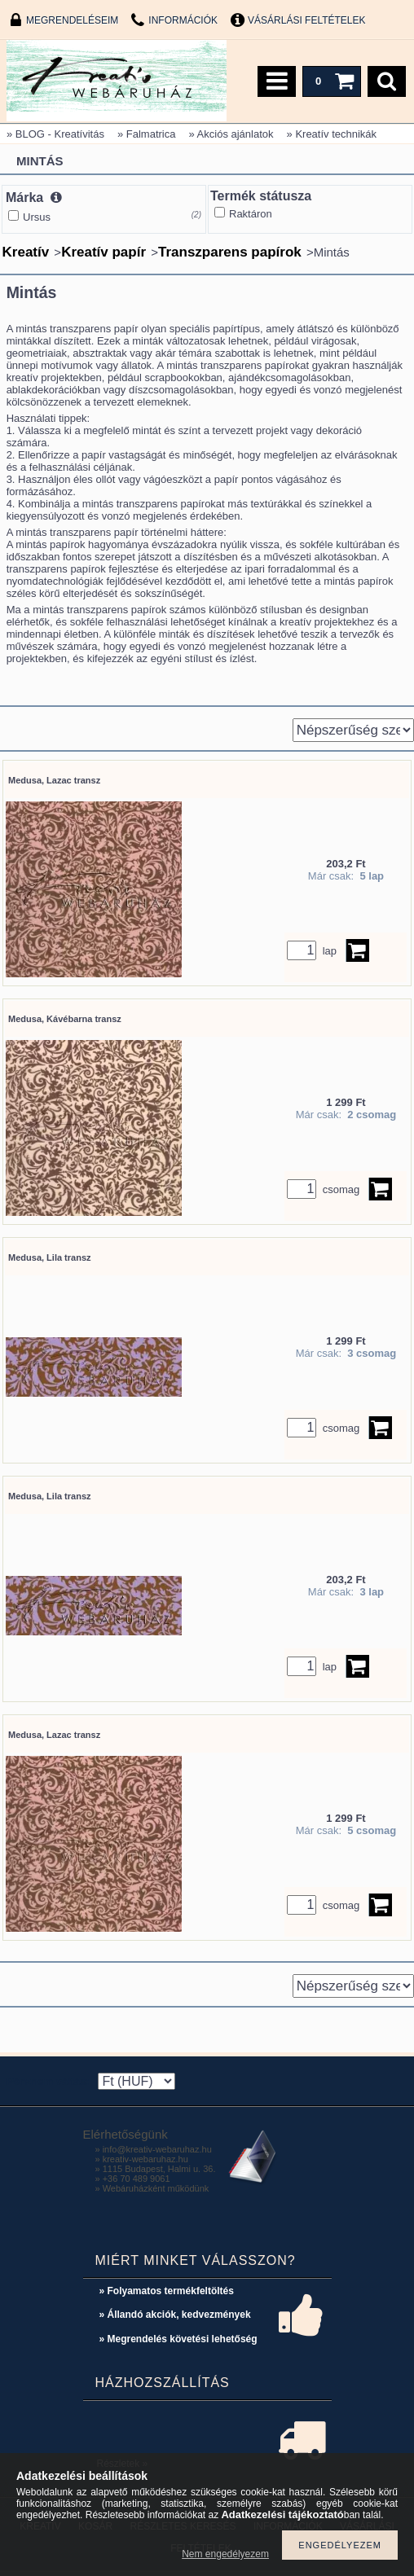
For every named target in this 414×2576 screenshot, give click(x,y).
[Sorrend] (353, 730)
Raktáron (250, 214)
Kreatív (26, 252)
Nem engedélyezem (225, 2554)
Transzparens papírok (230, 252)
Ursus (37, 217)
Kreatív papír (103, 252)
